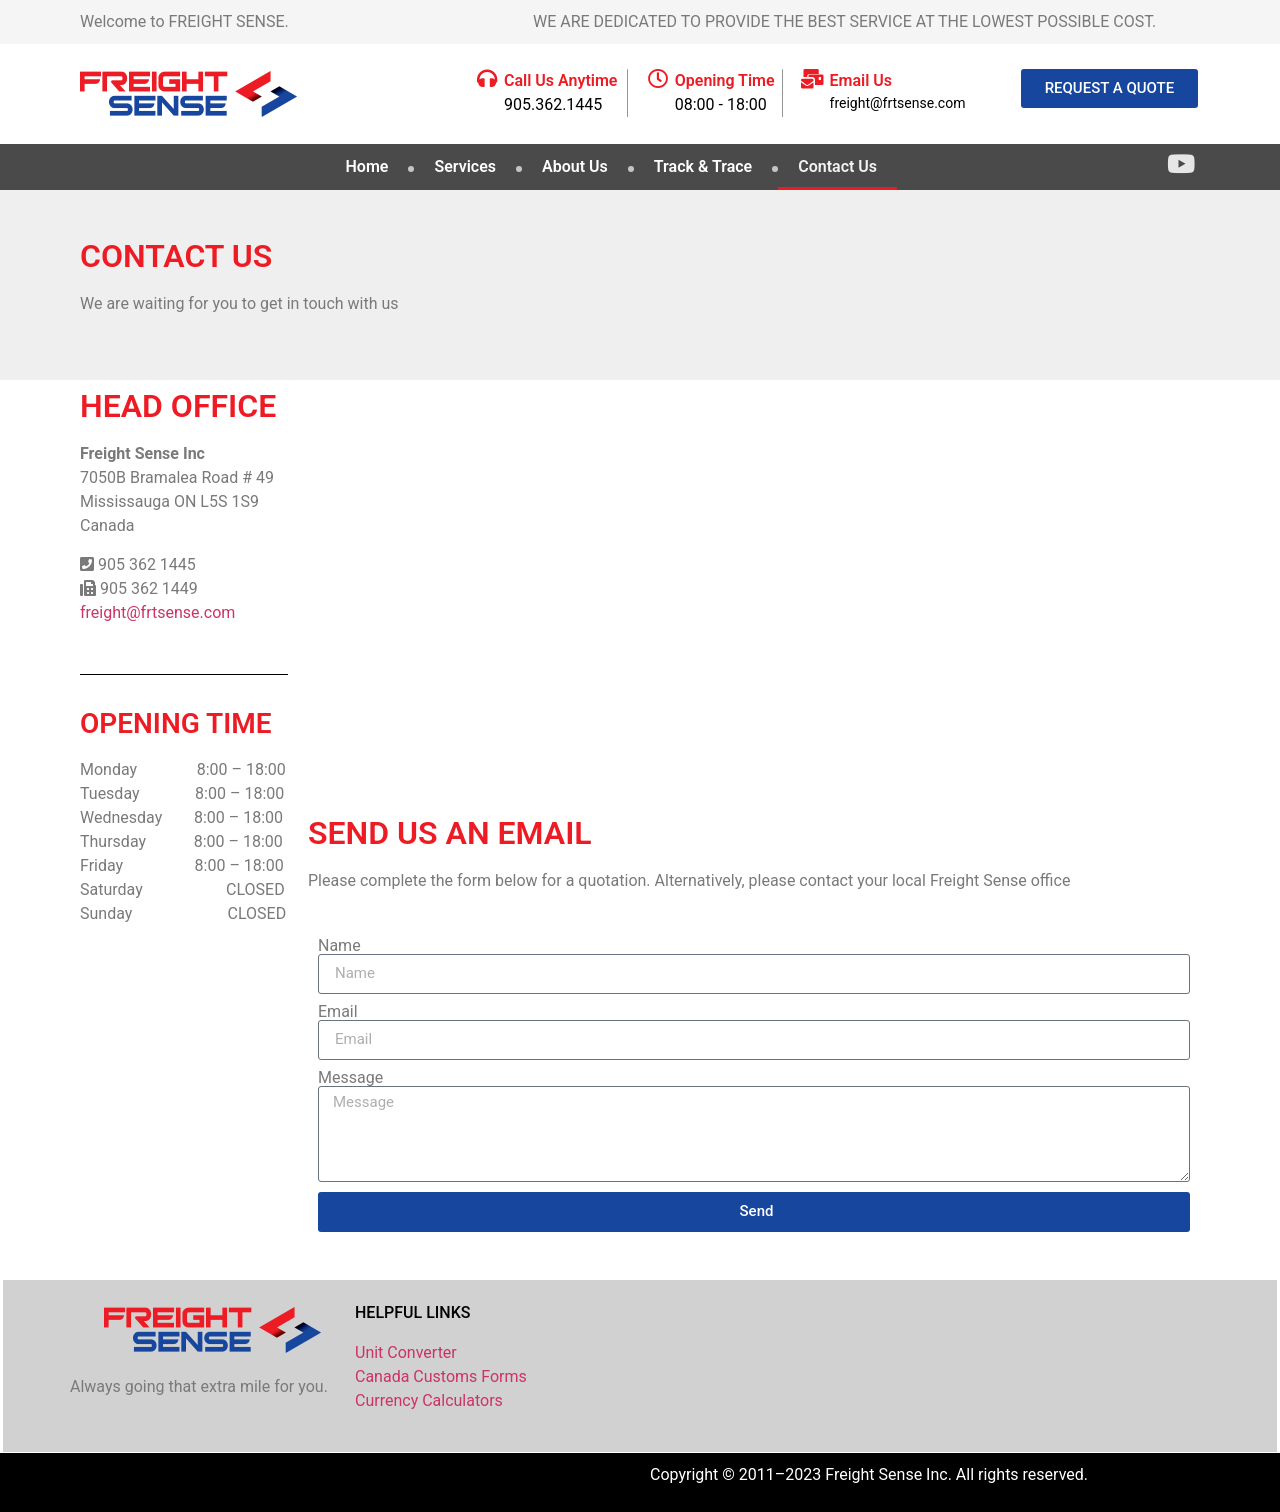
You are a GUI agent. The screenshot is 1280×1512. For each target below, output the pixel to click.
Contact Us (837, 166)
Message (350, 1078)
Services (465, 166)
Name (339, 946)
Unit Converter (406, 1352)
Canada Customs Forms (441, 1376)
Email (338, 1012)
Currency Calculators (429, 1400)
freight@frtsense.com (157, 612)
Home (367, 166)
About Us (575, 166)
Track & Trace (703, 166)
